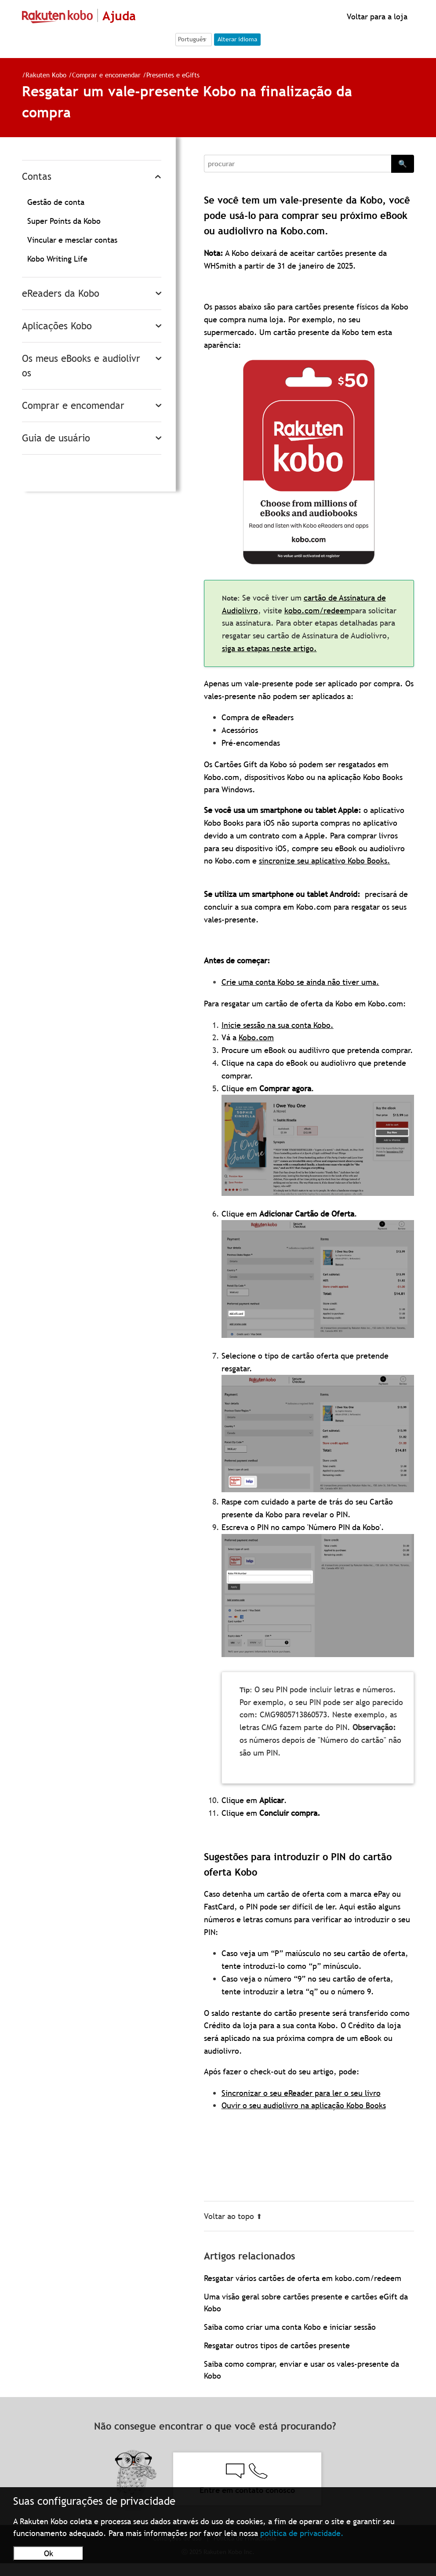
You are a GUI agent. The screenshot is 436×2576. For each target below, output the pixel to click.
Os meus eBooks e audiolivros (81, 366)
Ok (48, 2553)
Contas (36, 176)
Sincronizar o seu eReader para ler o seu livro (301, 2093)
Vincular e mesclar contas (72, 240)
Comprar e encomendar (106, 74)
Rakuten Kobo (45, 74)
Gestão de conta (55, 202)
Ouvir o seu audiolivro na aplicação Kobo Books (304, 2105)
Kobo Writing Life (57, 259)
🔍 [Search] (402, 163)
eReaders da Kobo (60, 293)
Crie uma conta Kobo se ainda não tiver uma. (300, 982)
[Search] (298, 163)
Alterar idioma (237, 39)
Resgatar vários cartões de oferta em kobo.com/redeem (302, 2278)
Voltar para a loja (376, 16)
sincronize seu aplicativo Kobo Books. (324, 861)
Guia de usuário (56, 438)
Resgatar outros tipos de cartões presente (277, 2345)
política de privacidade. (302, 2533)
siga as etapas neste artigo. (269, 648)
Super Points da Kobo (64, 221)
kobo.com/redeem (317, 610)
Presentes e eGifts (173, 74)
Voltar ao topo (233, 2216)
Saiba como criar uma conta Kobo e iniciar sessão (290, 2327)
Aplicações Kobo (57, 326)
